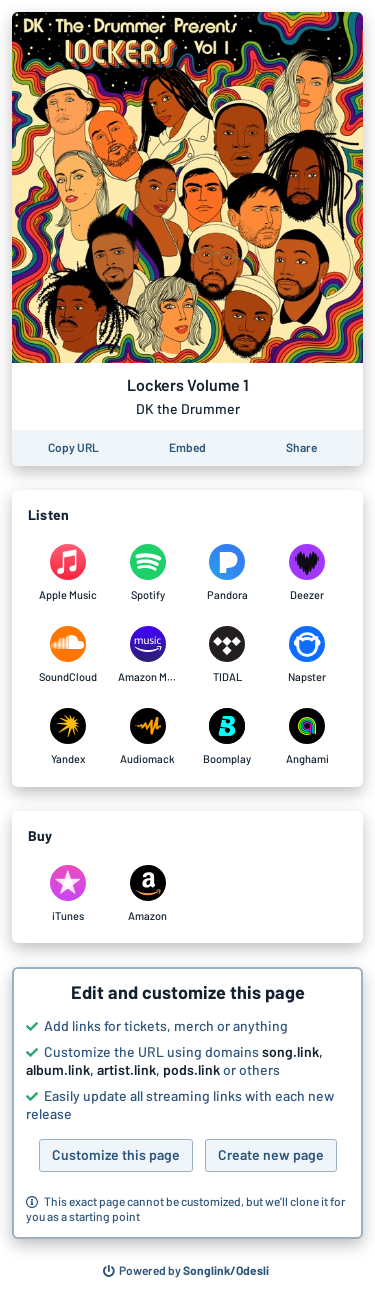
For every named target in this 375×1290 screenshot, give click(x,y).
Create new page (271, 1154)
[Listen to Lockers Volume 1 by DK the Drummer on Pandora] (228, 573)
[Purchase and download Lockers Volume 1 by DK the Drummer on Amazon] (148, 894)
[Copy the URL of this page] (73, 448)
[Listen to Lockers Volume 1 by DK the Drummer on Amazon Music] (148, 655)
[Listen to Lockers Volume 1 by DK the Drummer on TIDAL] (228, 655)
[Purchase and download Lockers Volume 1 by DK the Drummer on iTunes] (68, 894)
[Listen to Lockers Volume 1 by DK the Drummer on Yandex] (68, 737)
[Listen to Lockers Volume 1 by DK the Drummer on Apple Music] (68, 573)
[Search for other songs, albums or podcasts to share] (186, 1271)
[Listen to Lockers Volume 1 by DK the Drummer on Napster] (307, 655)
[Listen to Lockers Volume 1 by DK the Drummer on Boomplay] (228, 737)
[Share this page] (301, 448)
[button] (187, 1103)
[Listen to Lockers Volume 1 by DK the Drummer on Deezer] (307, 573)
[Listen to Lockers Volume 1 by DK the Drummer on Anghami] (307, 737)
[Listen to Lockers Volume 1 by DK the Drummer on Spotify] (148, 573)
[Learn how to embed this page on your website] (187, 448)
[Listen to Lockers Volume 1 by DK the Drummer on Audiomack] (148, 737)
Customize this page (116, 1154)
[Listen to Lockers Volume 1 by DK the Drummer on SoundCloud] (68, 655)
